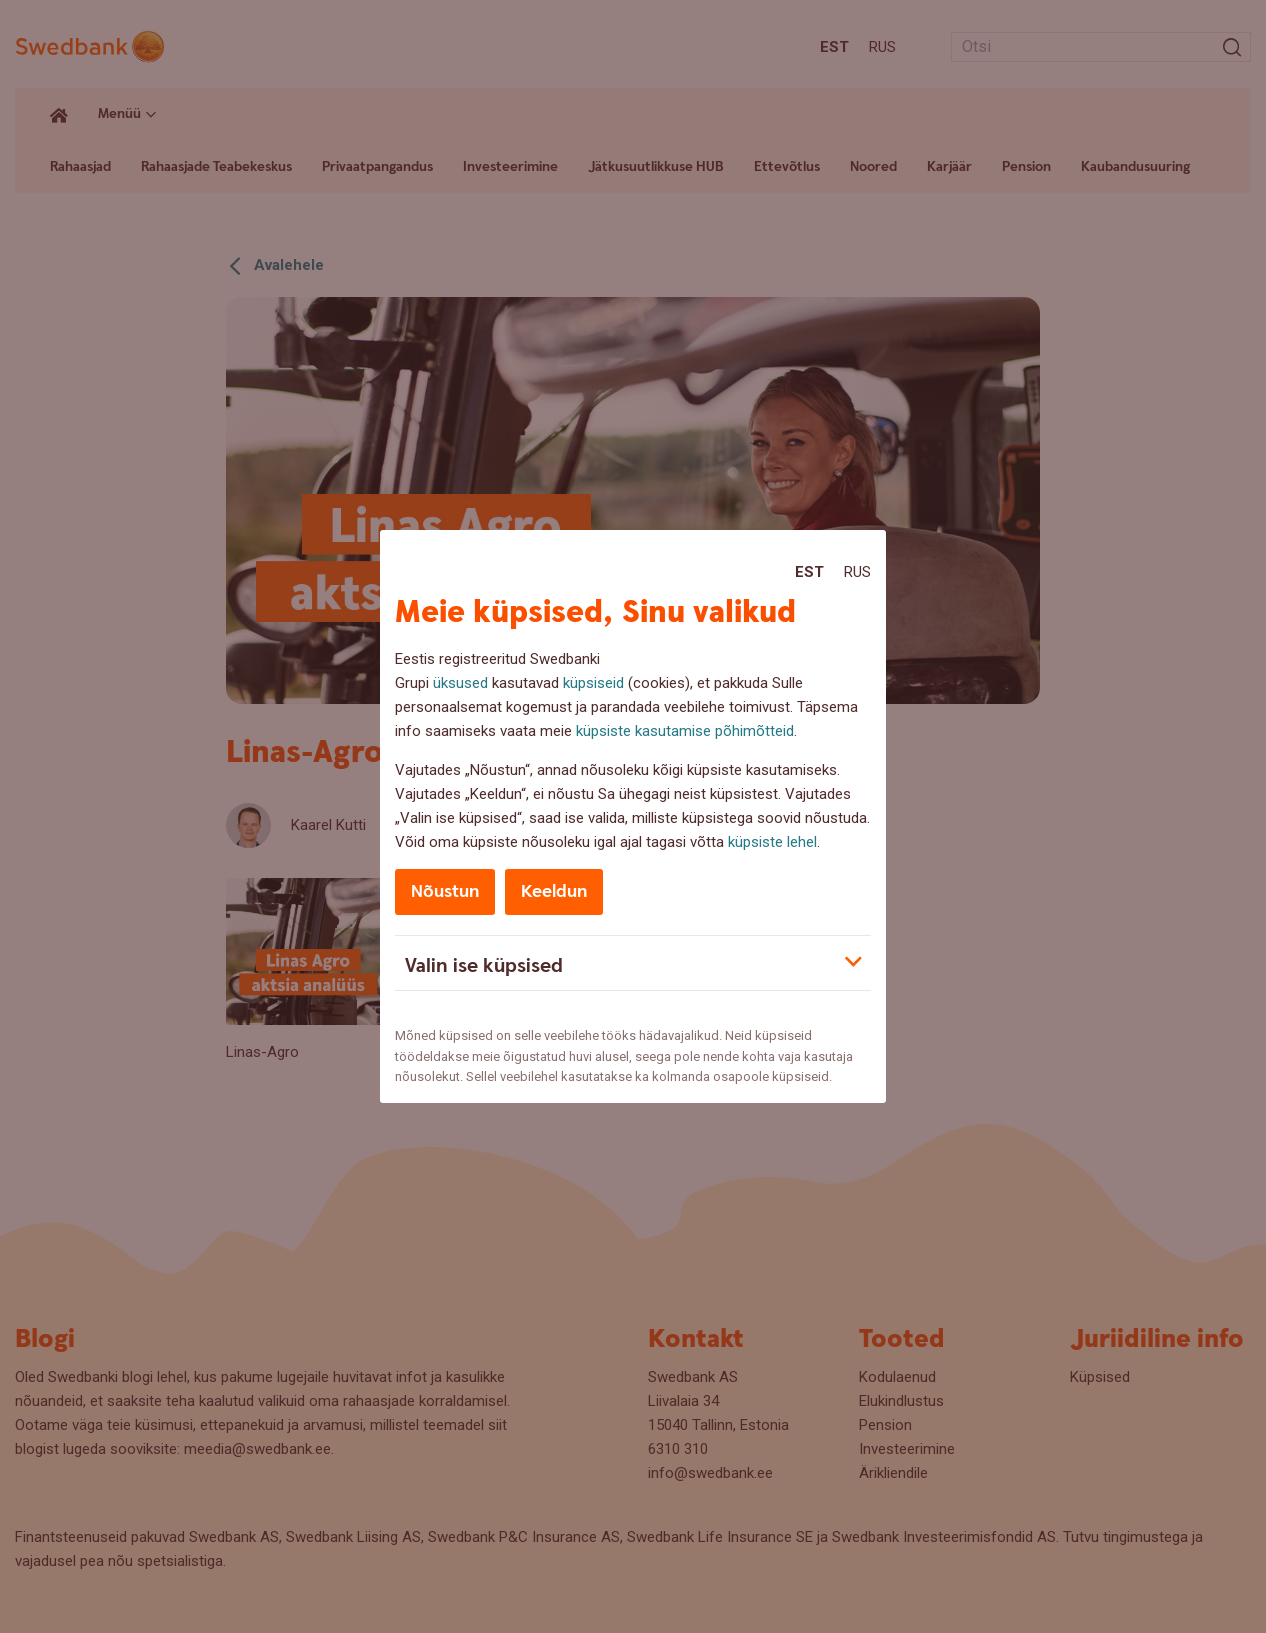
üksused (460, 683)
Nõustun (445, 891)
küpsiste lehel (772, 842)
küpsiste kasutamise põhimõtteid (685, 731)
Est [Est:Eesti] (809, 572)
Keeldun (554, 891)
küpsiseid (593, 683)
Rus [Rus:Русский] (857, 572)
